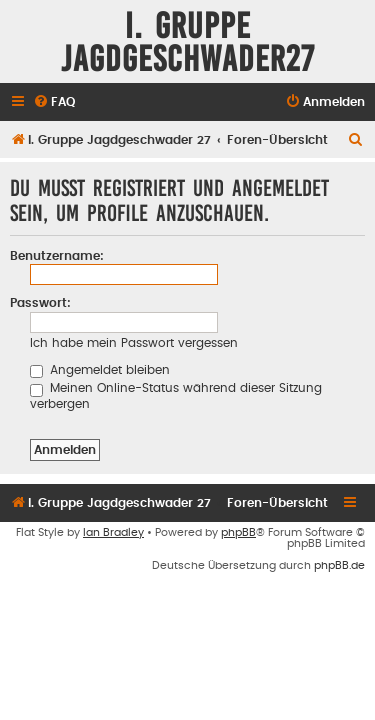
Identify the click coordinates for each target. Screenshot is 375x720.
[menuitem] (54, 102)
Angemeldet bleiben (100, 370)
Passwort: (40, 303)
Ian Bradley (113, 532)
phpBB (238, 532)
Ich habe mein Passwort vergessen (134, 343)
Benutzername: (57, 256)
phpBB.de (339, 565)
